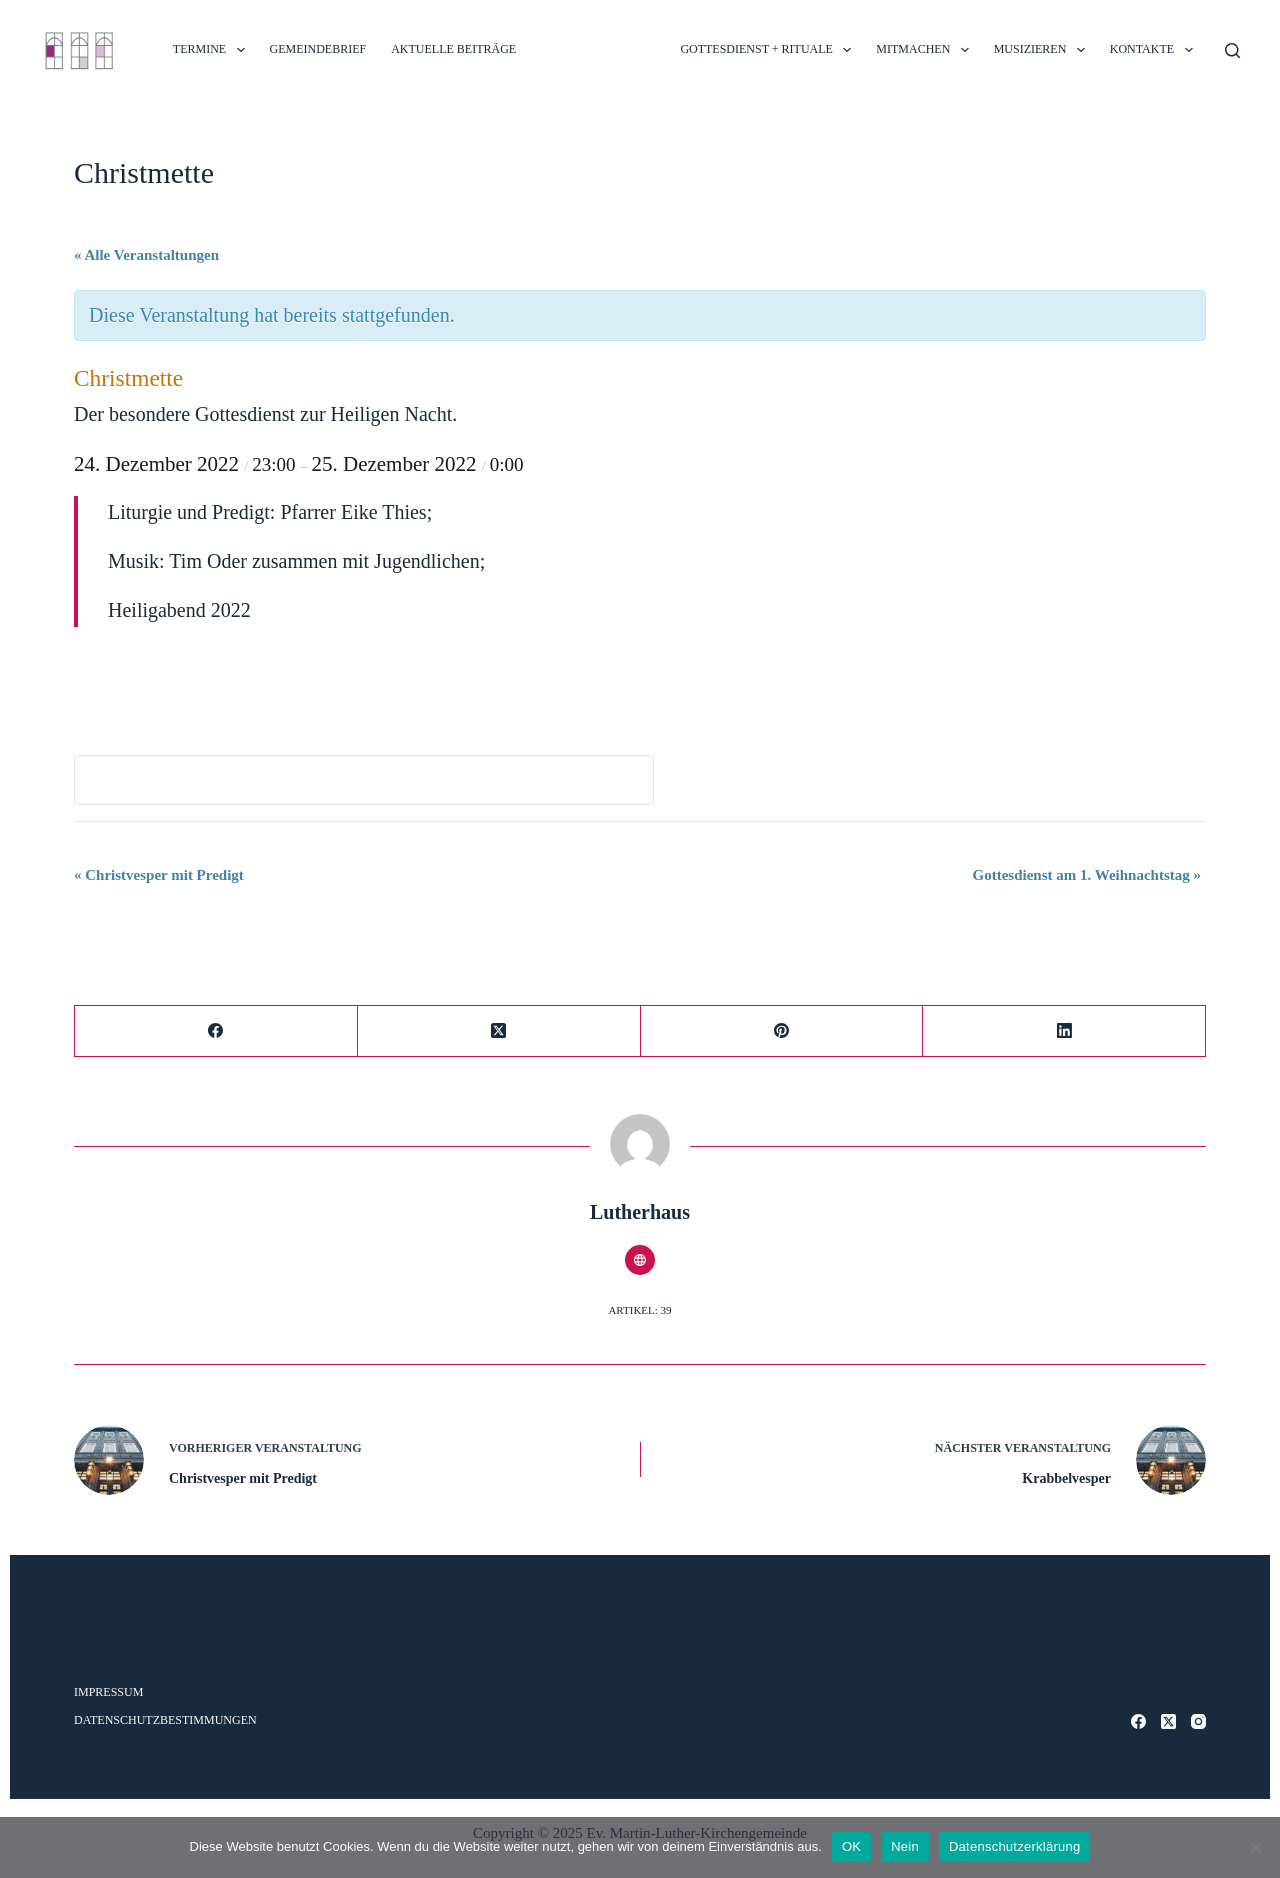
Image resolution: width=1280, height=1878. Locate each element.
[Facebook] (216, 1031)
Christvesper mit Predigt (159, 875)
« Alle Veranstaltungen (146, 255)
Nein (905, 1846)
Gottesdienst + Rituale (769, 50)
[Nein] (1255, 1847)
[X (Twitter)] (499, 1031)
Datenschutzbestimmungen (165, 1720)
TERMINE (213, 50)
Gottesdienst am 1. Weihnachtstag (1087, 875)
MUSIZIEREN (1043, 50)
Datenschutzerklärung (1014, 1846)
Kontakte (1155, 50)
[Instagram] (1198, 1721)
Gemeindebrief (318, 49)
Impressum (108, 1692)
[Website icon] (640, 1260)
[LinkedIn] (1064, 1031)
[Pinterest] (782, 1031)
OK (851, 1846)
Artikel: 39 (639, 1310)
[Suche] (1232, 50)
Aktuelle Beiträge (453, 49)
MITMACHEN (926, 50)
